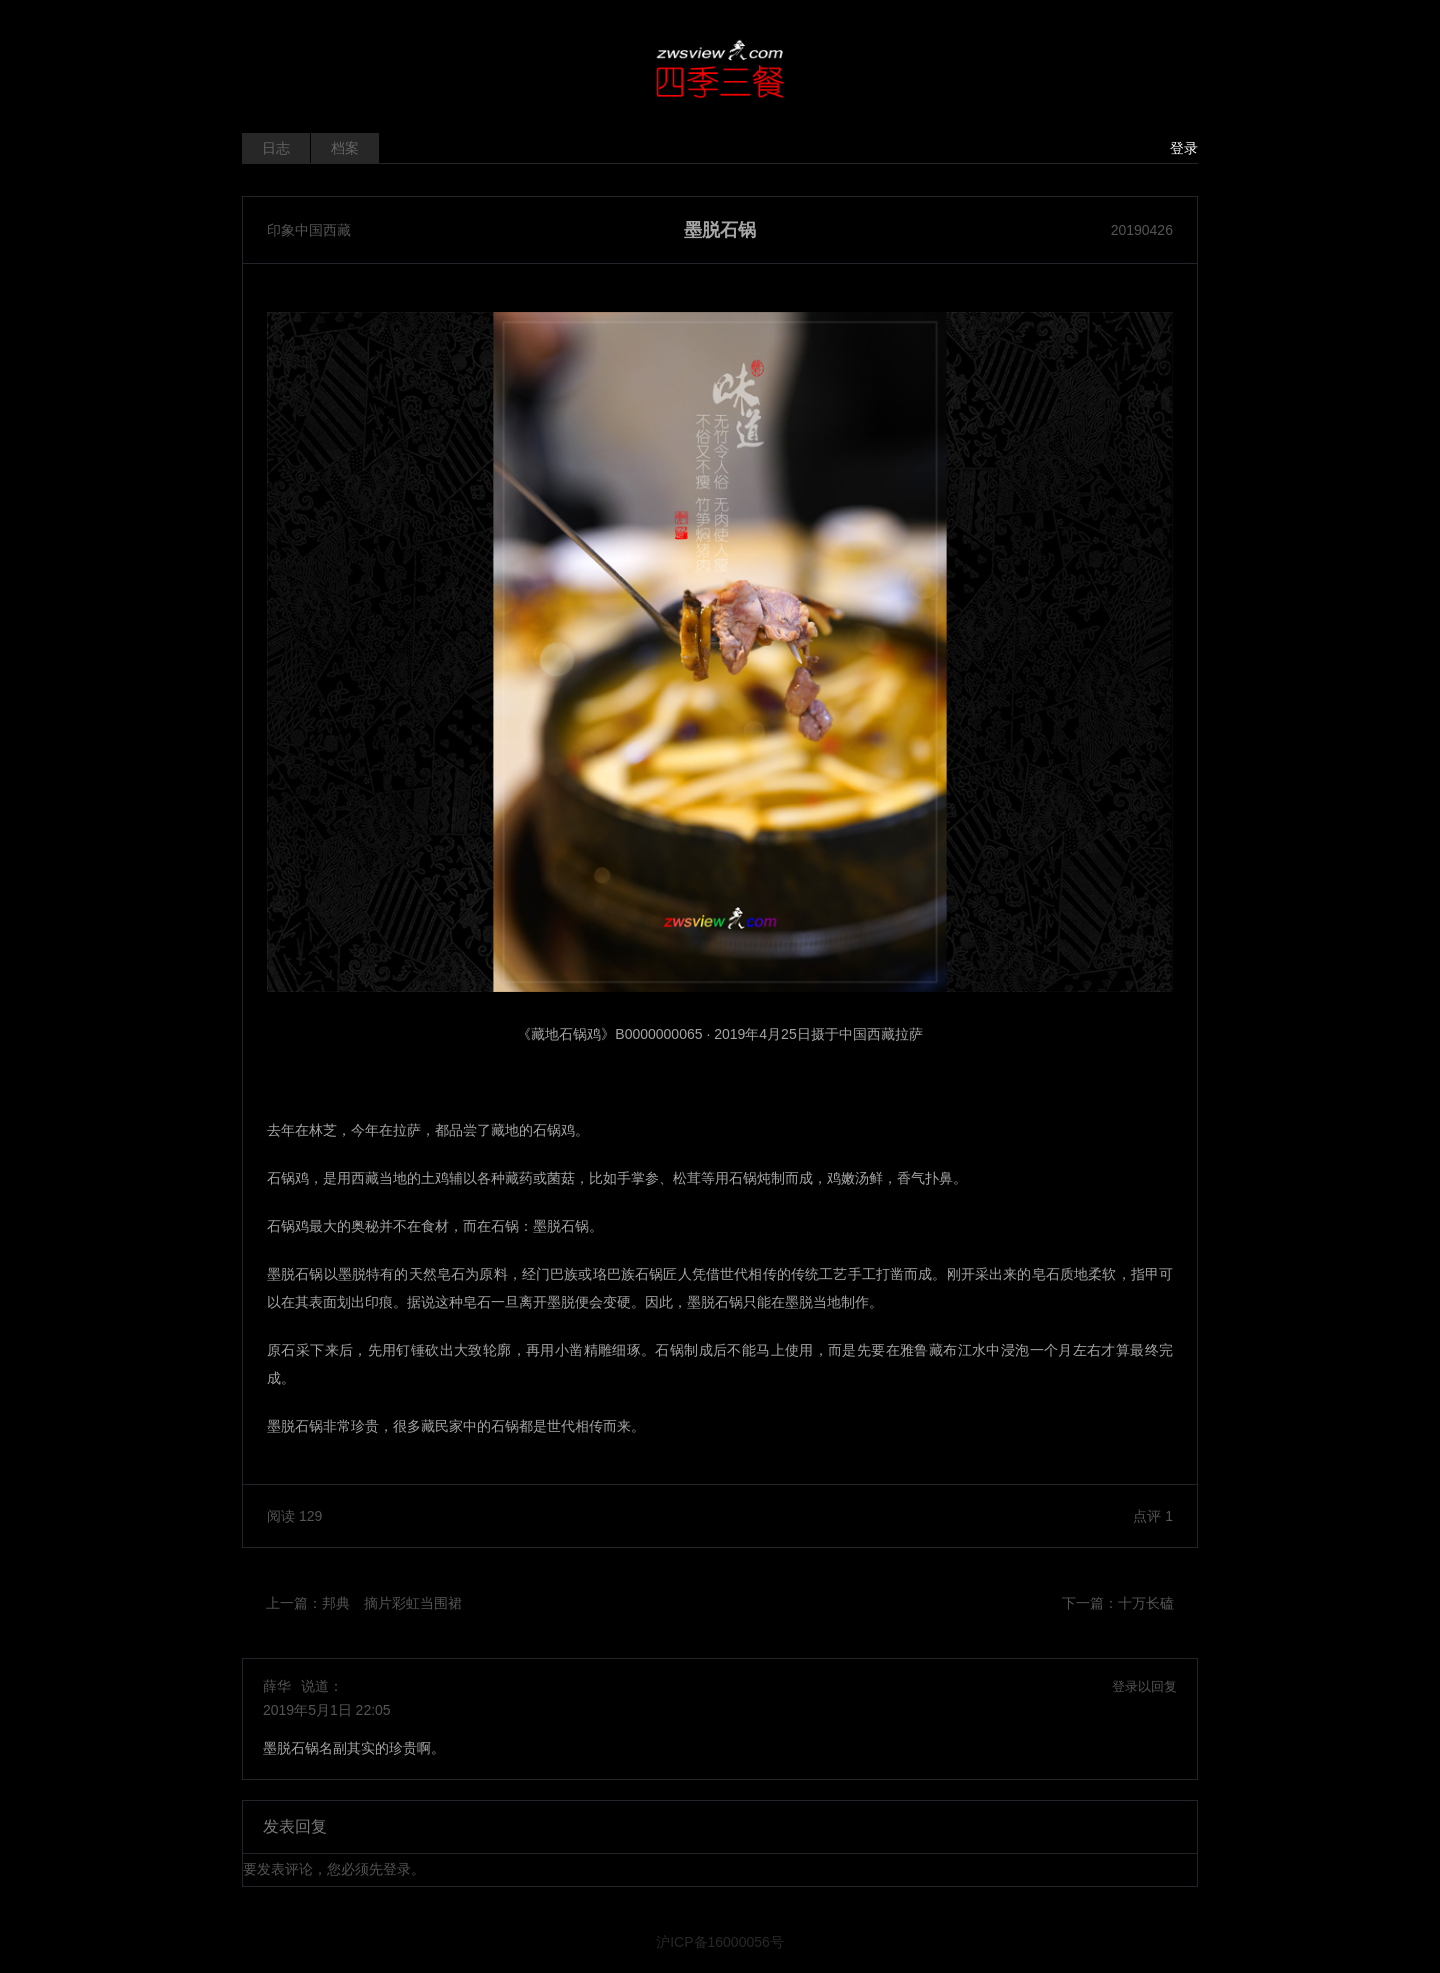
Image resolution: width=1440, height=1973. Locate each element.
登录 (1184, 148)
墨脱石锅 (720, 230)
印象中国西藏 (309, 230)
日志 (276, 148)
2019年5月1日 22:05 (327, 1710)
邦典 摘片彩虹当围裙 (392, 1603)
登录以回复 (1144, 1686)
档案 (345, 148)
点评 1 (1153, 1516)
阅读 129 (294, 1516)
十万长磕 (1146, 1603)
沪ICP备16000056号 (720, 1942)
